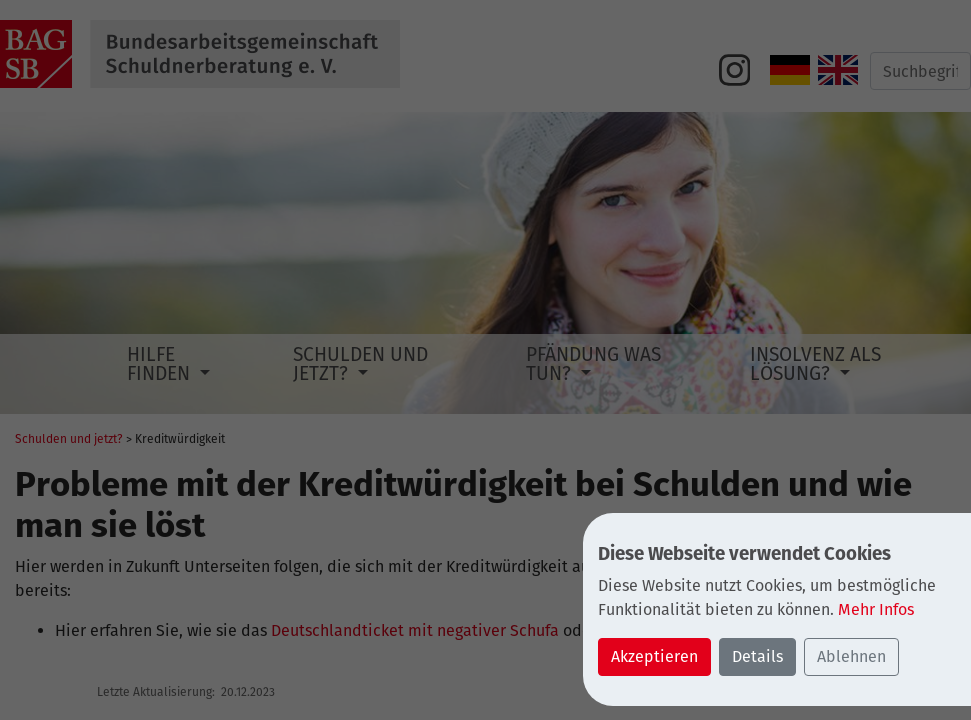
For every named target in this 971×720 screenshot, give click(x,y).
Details (757, 656)
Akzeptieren (654, 656)
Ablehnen (851, 656)
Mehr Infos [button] (876, 609)
